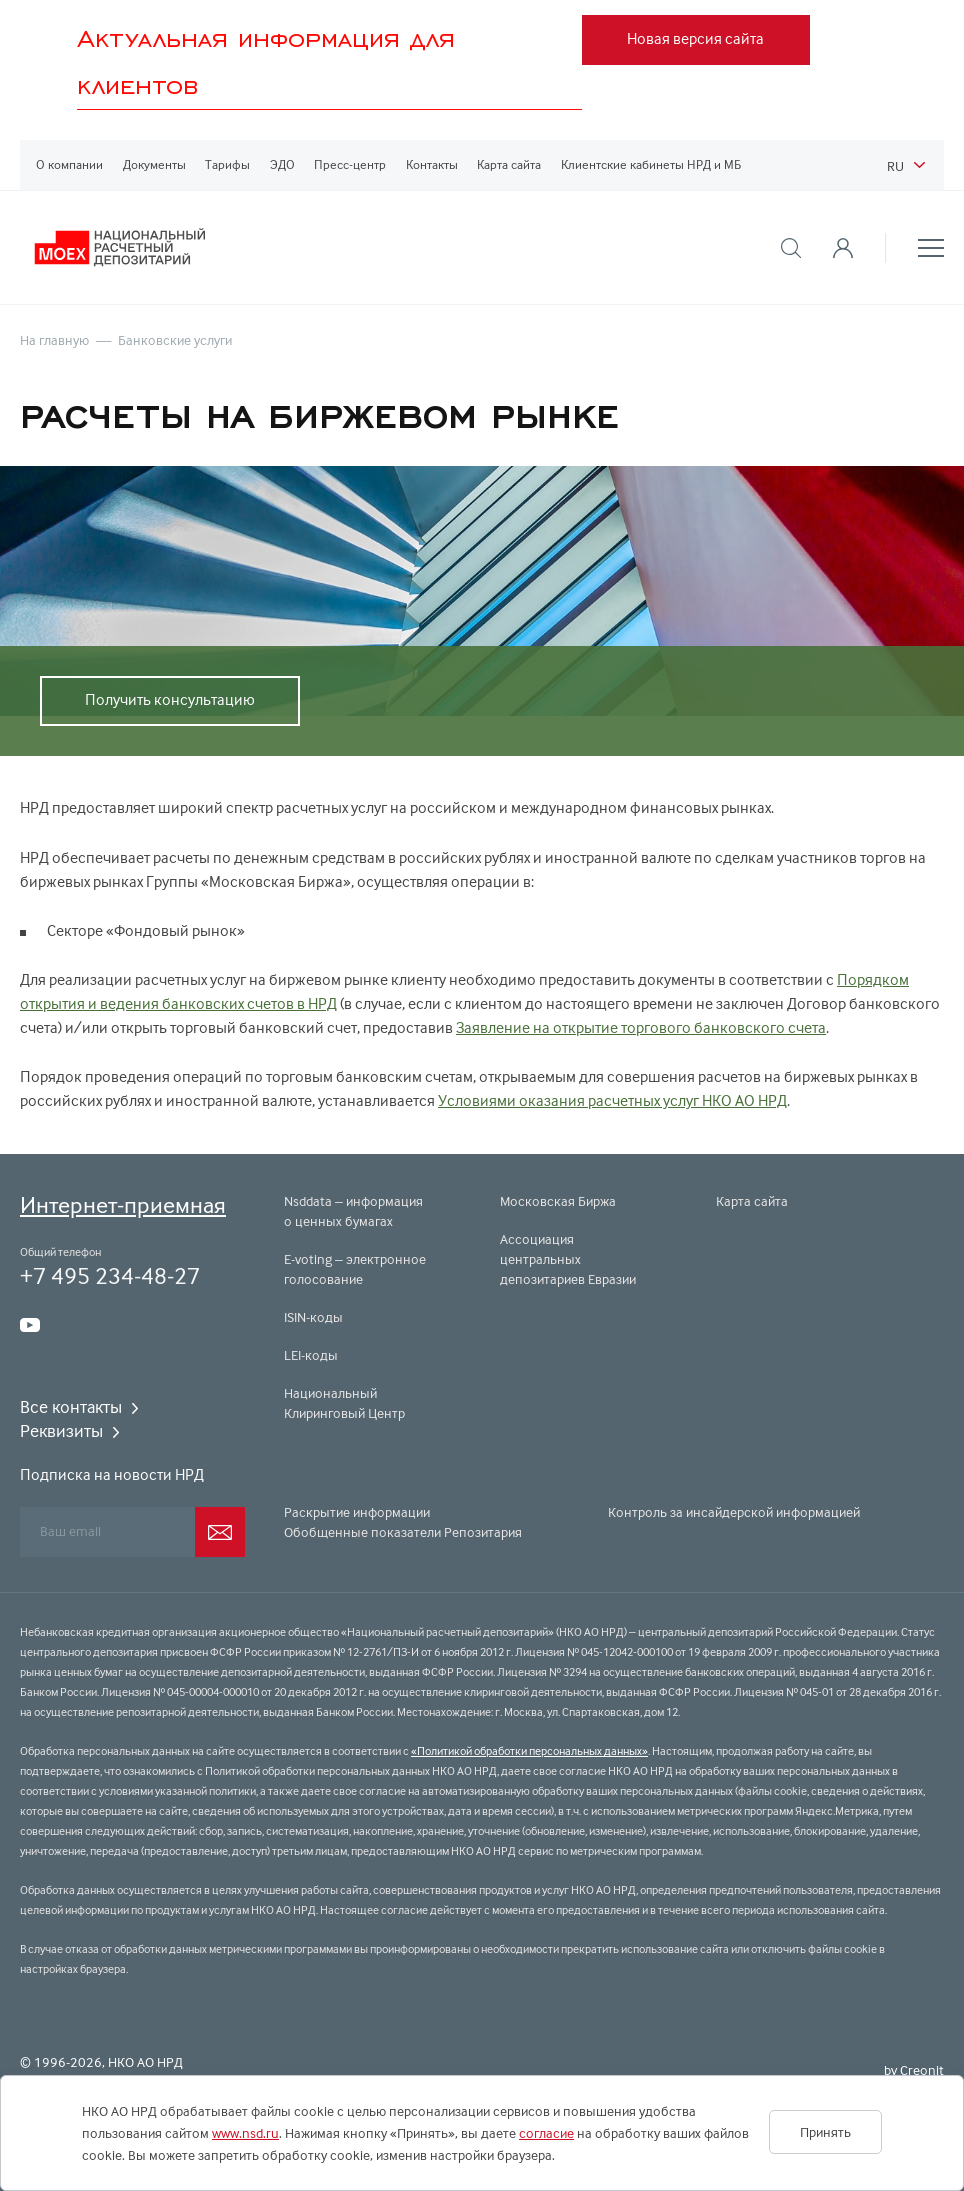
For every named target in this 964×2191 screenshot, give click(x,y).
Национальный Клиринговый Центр (344, 1403)
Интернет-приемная (123, 1204)
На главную (54, 340)
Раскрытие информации (357, 1512)
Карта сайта (509, 164)
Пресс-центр (350, 164)
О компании (69, 164)
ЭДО (282, 164)
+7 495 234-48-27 (110, 1275)
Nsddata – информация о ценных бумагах (353, 1211)
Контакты (432, 164)
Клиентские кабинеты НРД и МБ (651, 164)
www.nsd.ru (245, 2133)
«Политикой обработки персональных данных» (529, 1751)
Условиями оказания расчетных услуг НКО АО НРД (612, 1101)
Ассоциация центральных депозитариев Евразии (568, 1259)
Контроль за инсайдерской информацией (734, 1512)
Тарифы (227, 164)
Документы (154, 164)
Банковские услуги (175, 340)
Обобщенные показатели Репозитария (403, 1532)
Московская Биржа (558, 1201)
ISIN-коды (313, 1317)
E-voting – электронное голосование (355, 1269)
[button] (791, 248)
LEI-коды (311, 1355)
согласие (546, 2133)
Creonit (922, 2070)
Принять (825, 2132)
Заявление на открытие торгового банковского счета (641, 1028)
